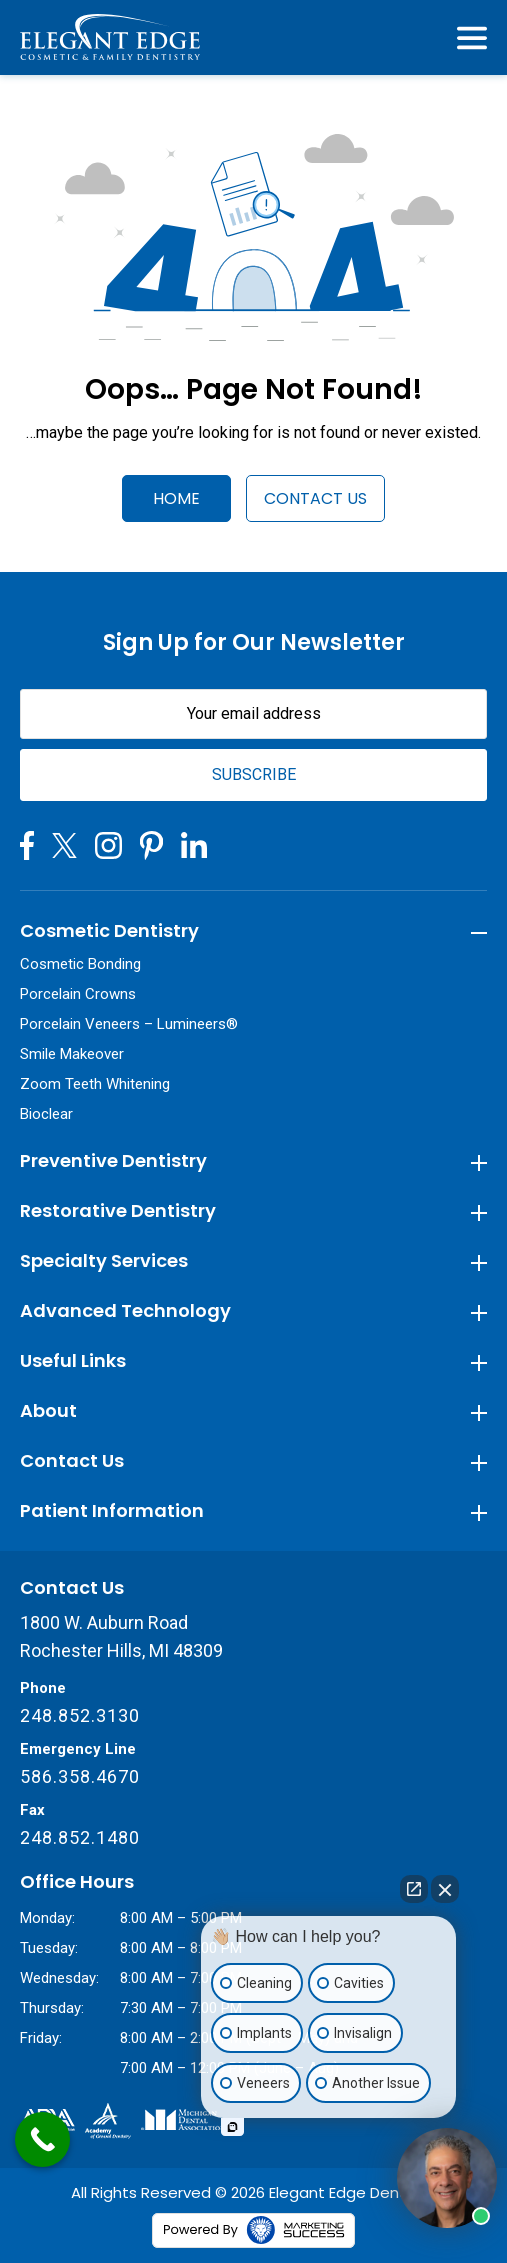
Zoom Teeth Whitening (95, 1084)
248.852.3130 (80, 1715)
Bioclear (46, 1114)
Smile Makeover (72, 1054)
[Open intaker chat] (232, 2127)
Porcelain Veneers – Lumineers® (129, 1024)
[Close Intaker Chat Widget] (445, 1889)
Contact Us (315, 498)
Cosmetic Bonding (80, 964)
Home (176, 498)
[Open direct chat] (414, 1889)
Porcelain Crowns (78, 994)
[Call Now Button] (42, 2139)
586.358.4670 (80, 1776)
